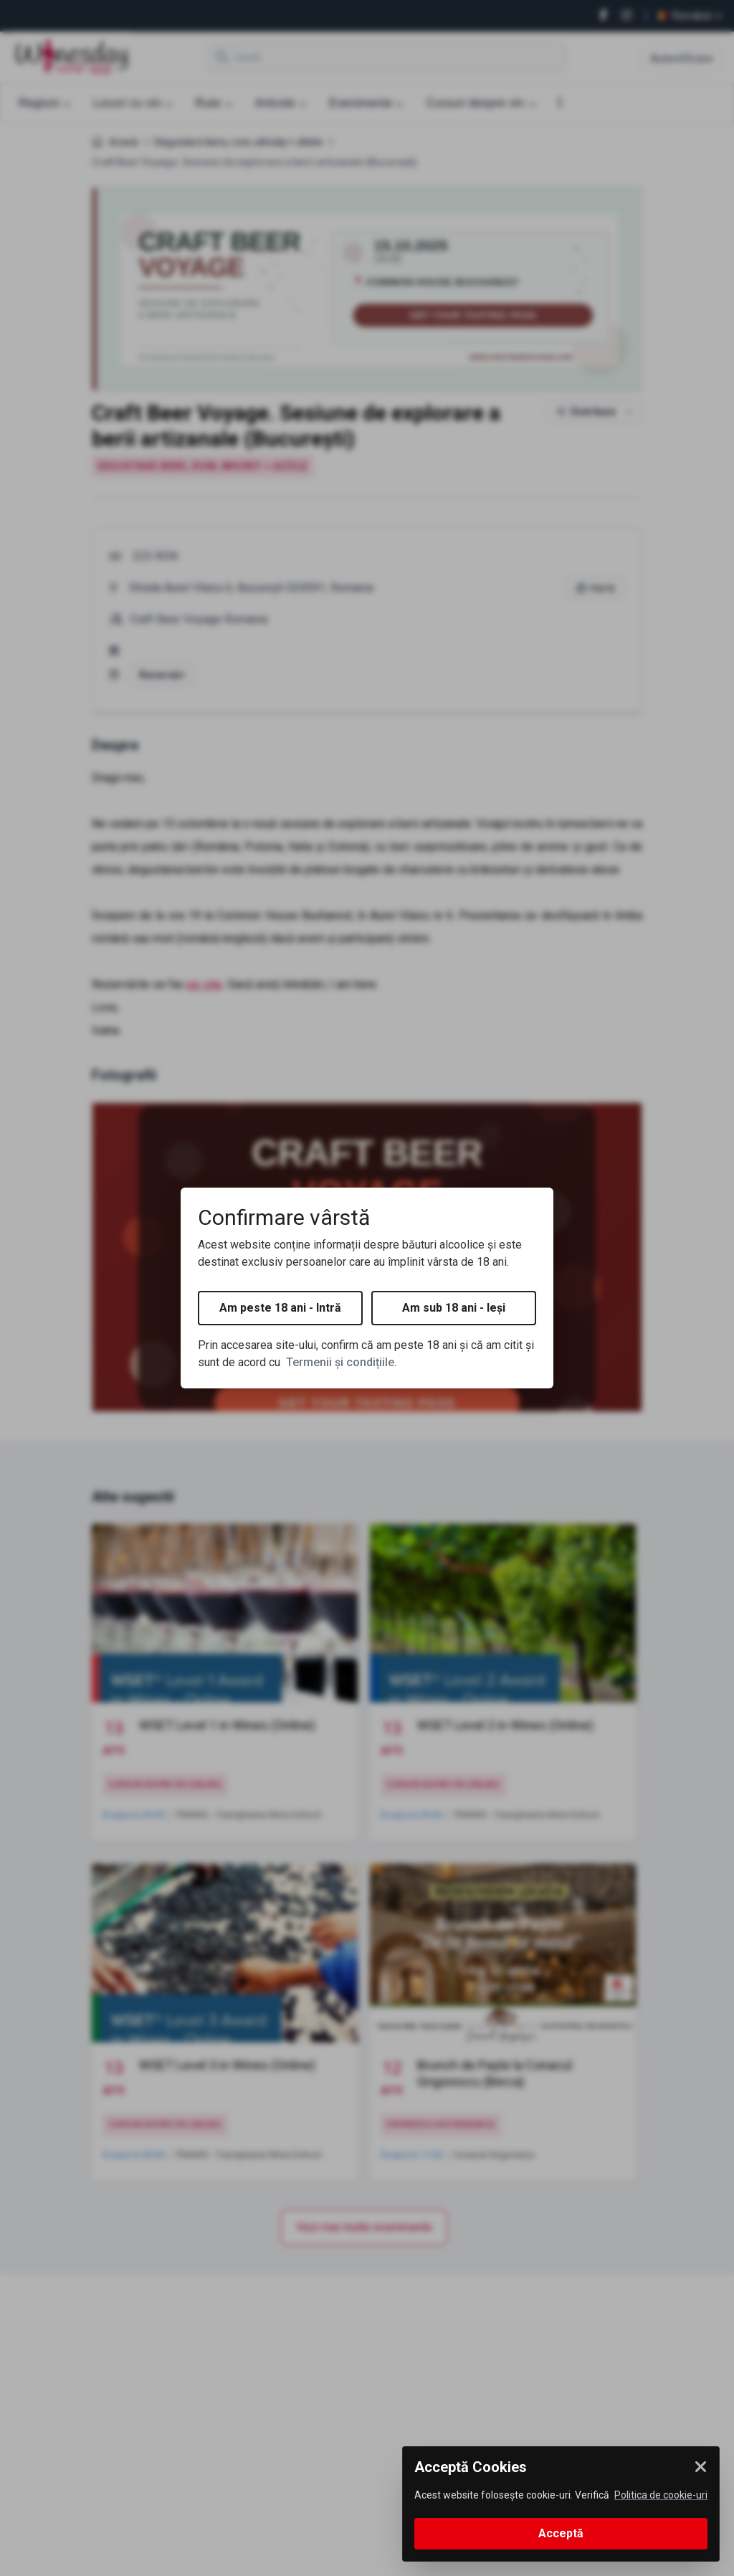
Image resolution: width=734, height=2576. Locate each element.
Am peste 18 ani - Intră (280, 1308)
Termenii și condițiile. (341, 1362)
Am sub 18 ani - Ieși (453, 1308)
